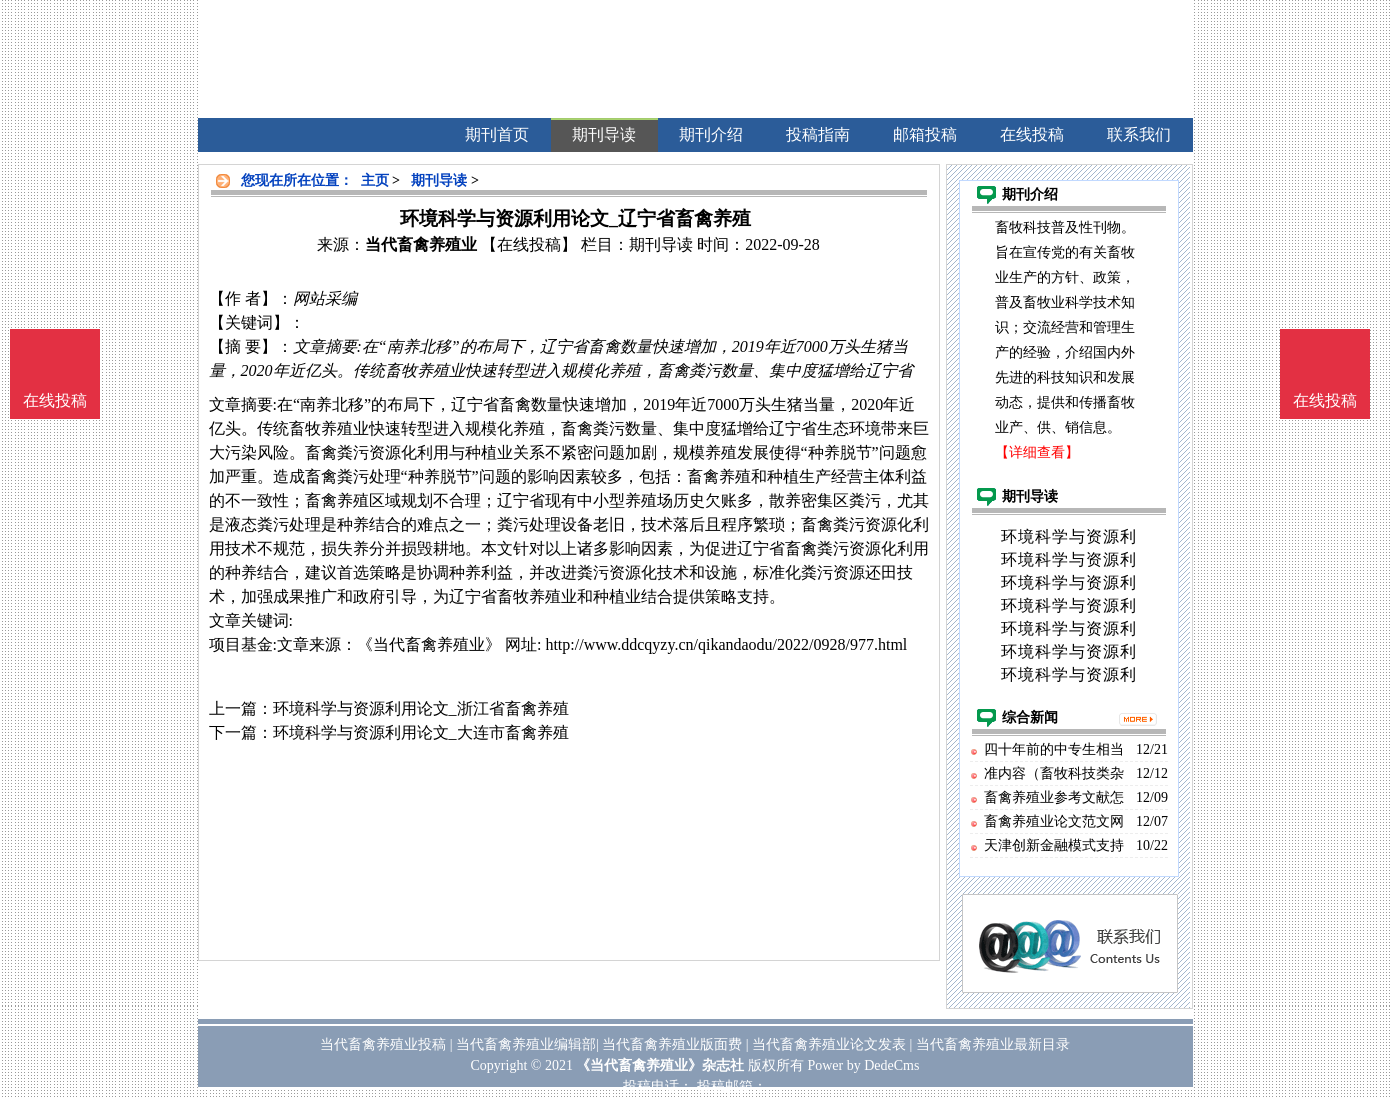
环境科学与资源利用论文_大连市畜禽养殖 (421, 732)
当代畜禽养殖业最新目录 (993, 1044)
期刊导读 (439, 180)
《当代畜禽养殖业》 (429, 644)
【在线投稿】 (529, 244)
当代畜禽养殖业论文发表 (829, 1044)
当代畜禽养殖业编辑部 (526, 1044)
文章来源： (317, 644)
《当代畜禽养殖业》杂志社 (660, 1065)
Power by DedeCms (863, 1065)
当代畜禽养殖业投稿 (383, 1044)
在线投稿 (1325, 400)
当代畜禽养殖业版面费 (672, 1044)
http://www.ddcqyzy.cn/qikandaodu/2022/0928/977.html (726, 644)
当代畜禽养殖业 (421, 244)
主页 (375, 180)
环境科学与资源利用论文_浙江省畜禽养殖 (421, 708)
